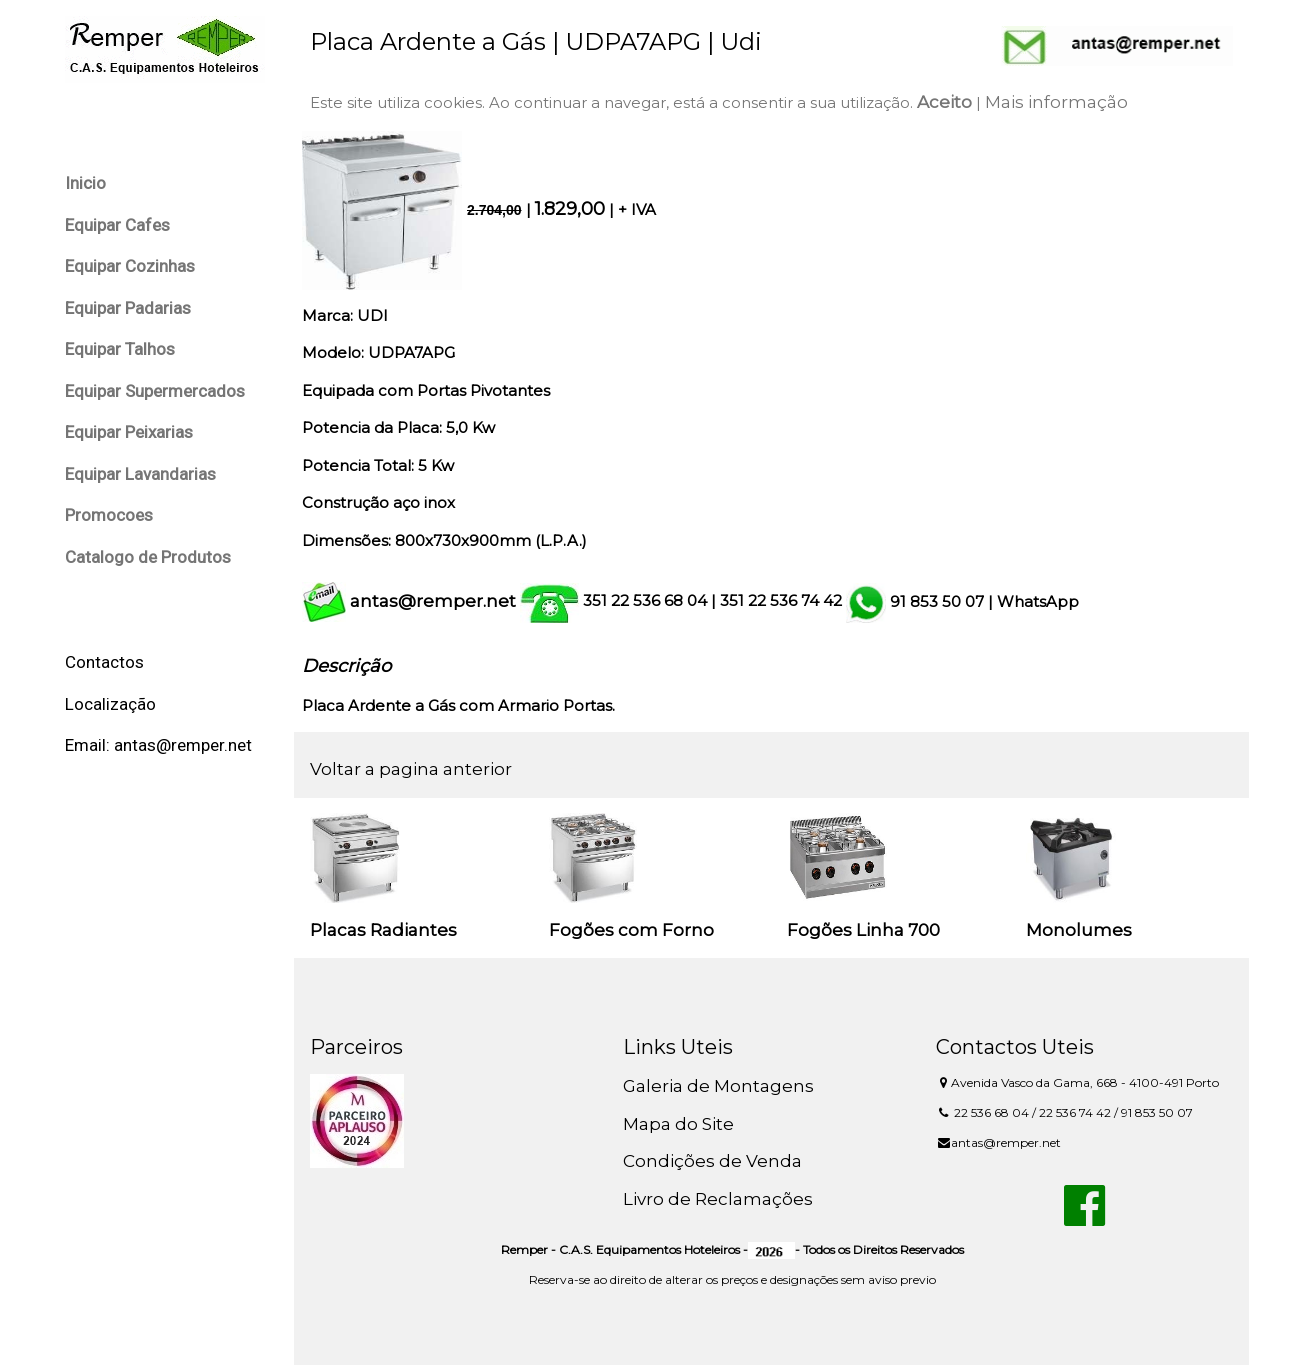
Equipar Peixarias (129, 432)
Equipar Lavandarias (140, 474)
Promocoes (109, 515)
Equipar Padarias (128, 308)
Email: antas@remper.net (158, 745)
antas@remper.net (433, 601)
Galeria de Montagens (718, 1086)
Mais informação (1056, 102)
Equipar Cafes (117, 225)
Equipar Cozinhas (130, 266)
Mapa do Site (678, 1124)
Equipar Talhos (120, 349)
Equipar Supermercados (155, 391)
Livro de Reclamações (718, 1199)
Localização (110, 704)
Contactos (104, 662)
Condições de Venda (712, 1161)
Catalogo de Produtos (148, 557)
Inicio (85, 183)
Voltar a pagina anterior (411, 769)
